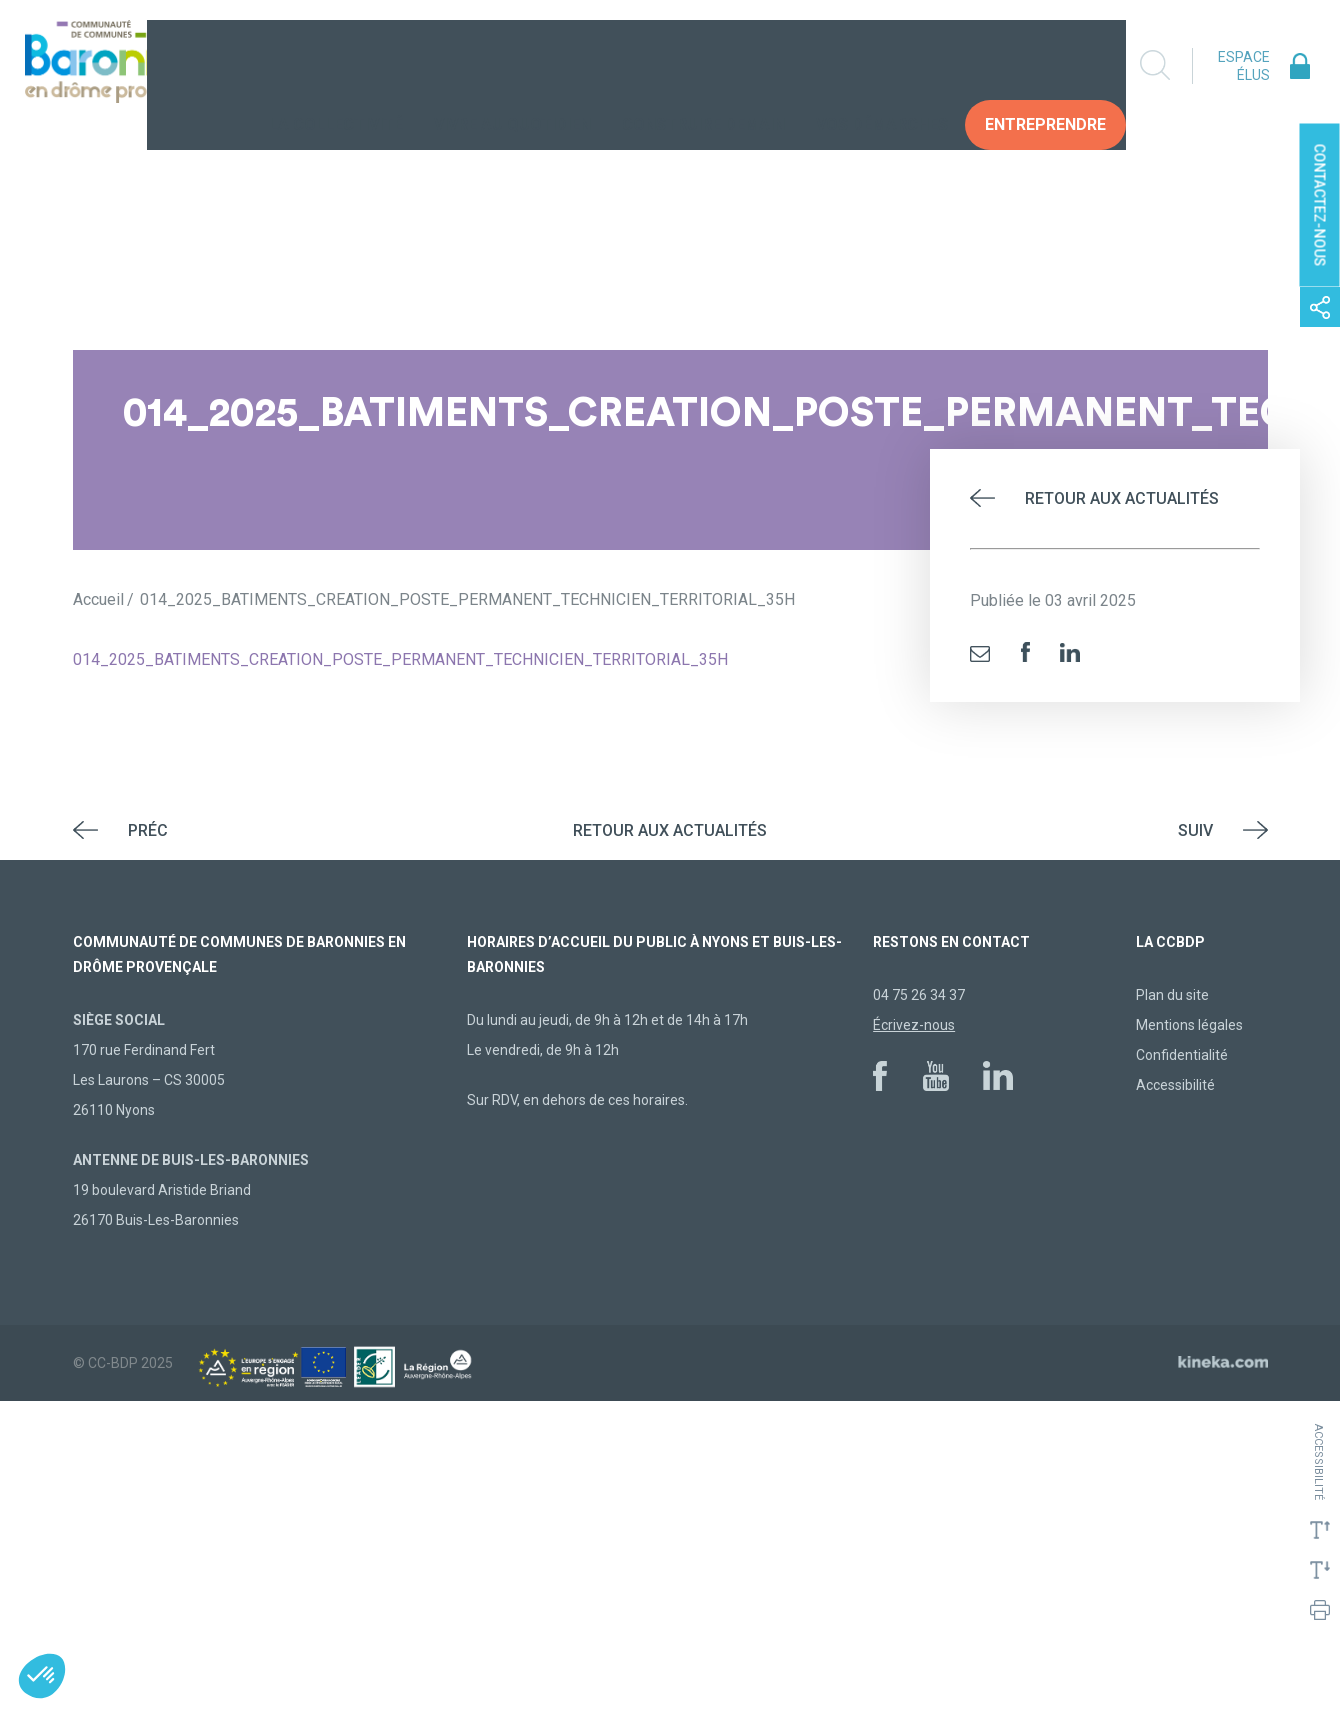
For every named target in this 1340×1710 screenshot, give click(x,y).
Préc (148, 830)
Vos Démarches (882, 64)
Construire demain (703, 64)
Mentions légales (1189, 1025)
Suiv (1195, 830)
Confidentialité (1182, 1055)
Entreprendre (1045, 64)
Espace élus (1244, 66)
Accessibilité (1175, 1085)
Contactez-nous (1320, 205)
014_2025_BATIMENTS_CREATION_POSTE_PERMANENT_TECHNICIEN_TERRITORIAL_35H (400, 659)
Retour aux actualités (1122, 498)
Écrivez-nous (914, 1025)
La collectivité (336, 64)
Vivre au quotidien (512, 64)
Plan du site (1172, 995)
